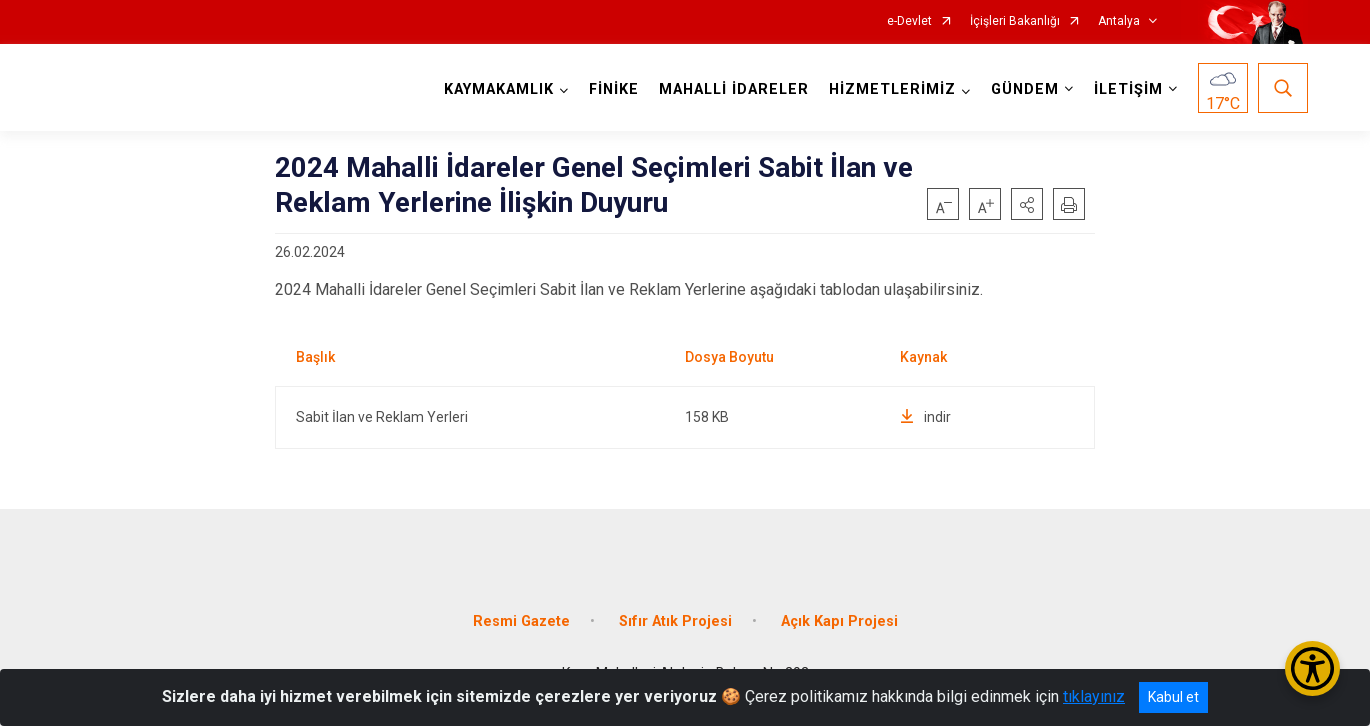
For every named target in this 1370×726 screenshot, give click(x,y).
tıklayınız (1094, 696)
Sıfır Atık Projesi (675, 621)
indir (925, 417)
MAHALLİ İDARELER (734, 89)
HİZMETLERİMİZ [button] (892, 89)
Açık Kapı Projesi (839, 621)
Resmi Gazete (521, 621)
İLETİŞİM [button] (1128, 89)
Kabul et (1173, 697)
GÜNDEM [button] (1025, 89)
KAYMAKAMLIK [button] (499, 89)
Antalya (1119, 21)
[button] (1027, 204)
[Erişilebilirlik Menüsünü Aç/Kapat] (1312, 668)
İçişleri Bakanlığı (1015, 21)
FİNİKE (614, 89)
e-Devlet (909, 21)
